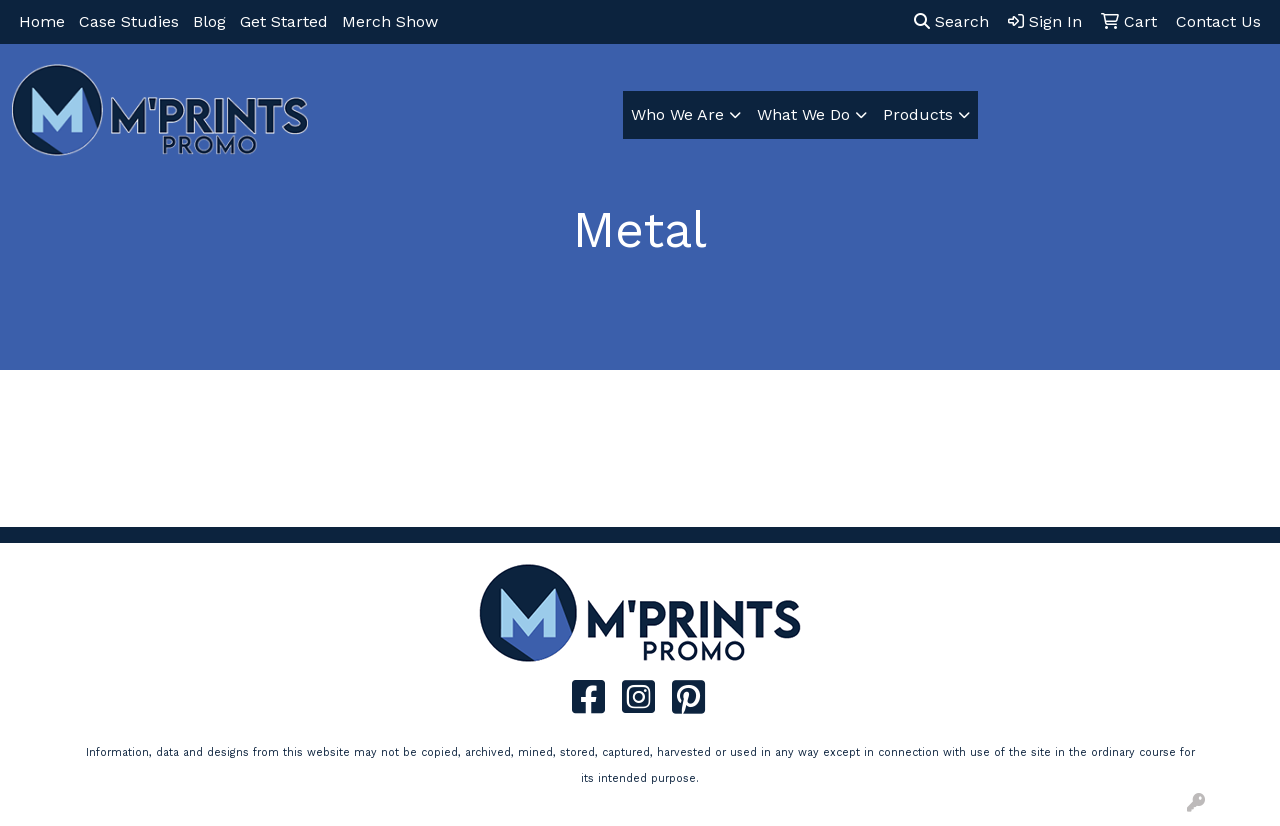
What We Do (803, 114)
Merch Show (390, 21)
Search (951, 21)
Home (42, 21)
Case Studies (129, 21)
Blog (209, 21)
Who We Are (677, 114)
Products (918, 114)
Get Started (284, 21)
